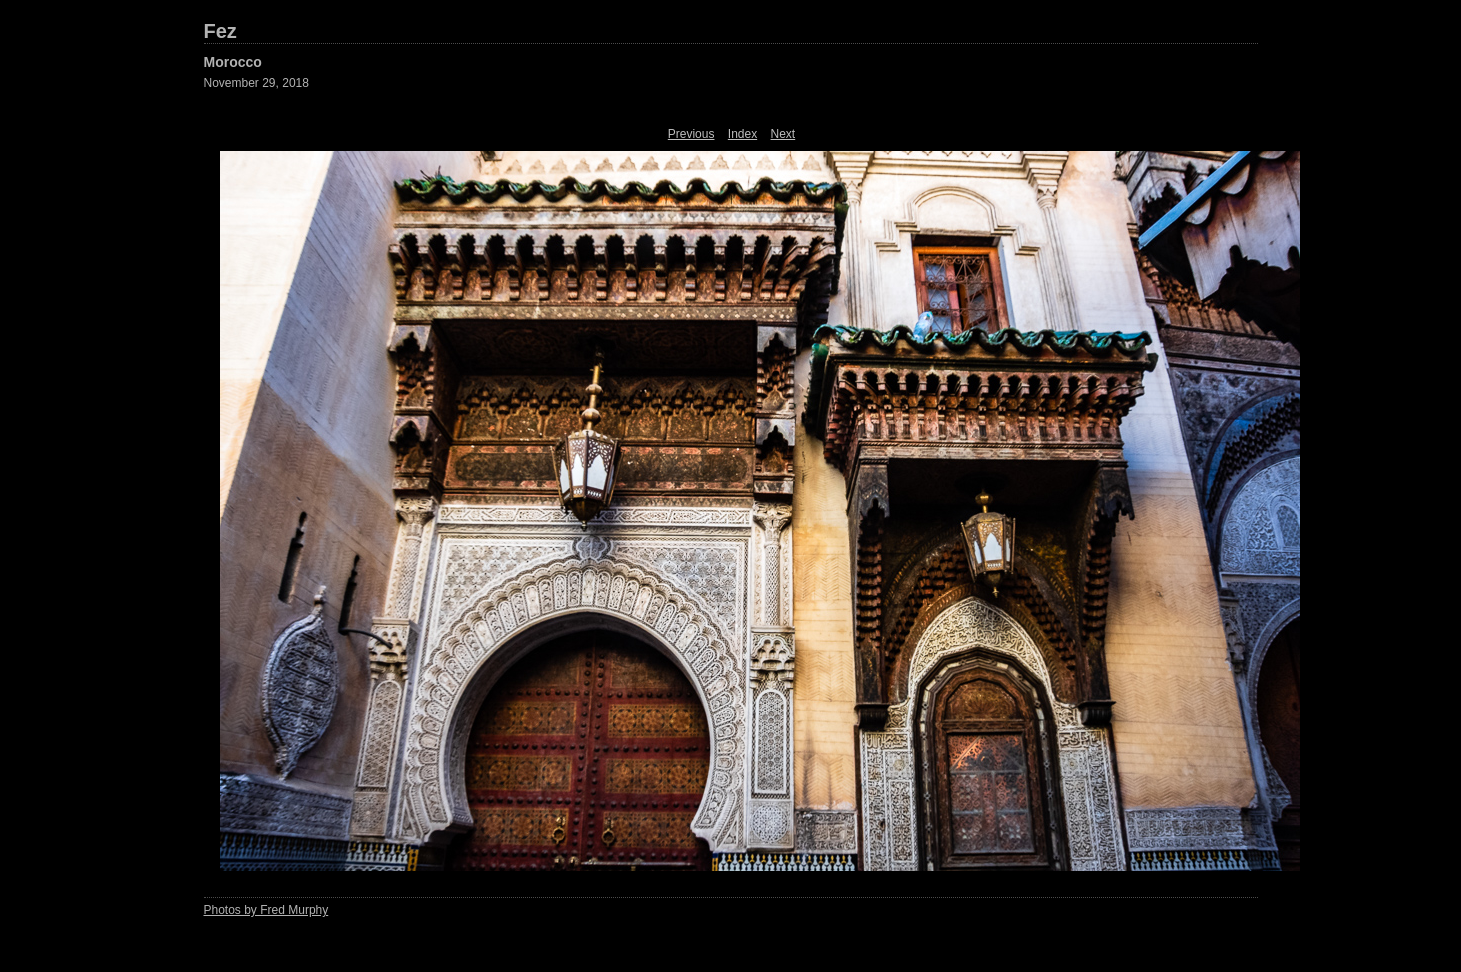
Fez (220, 31)
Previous (691, 134)
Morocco (233, 62)
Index (742, 134)
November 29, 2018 (256, 83)
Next (783, 134)
